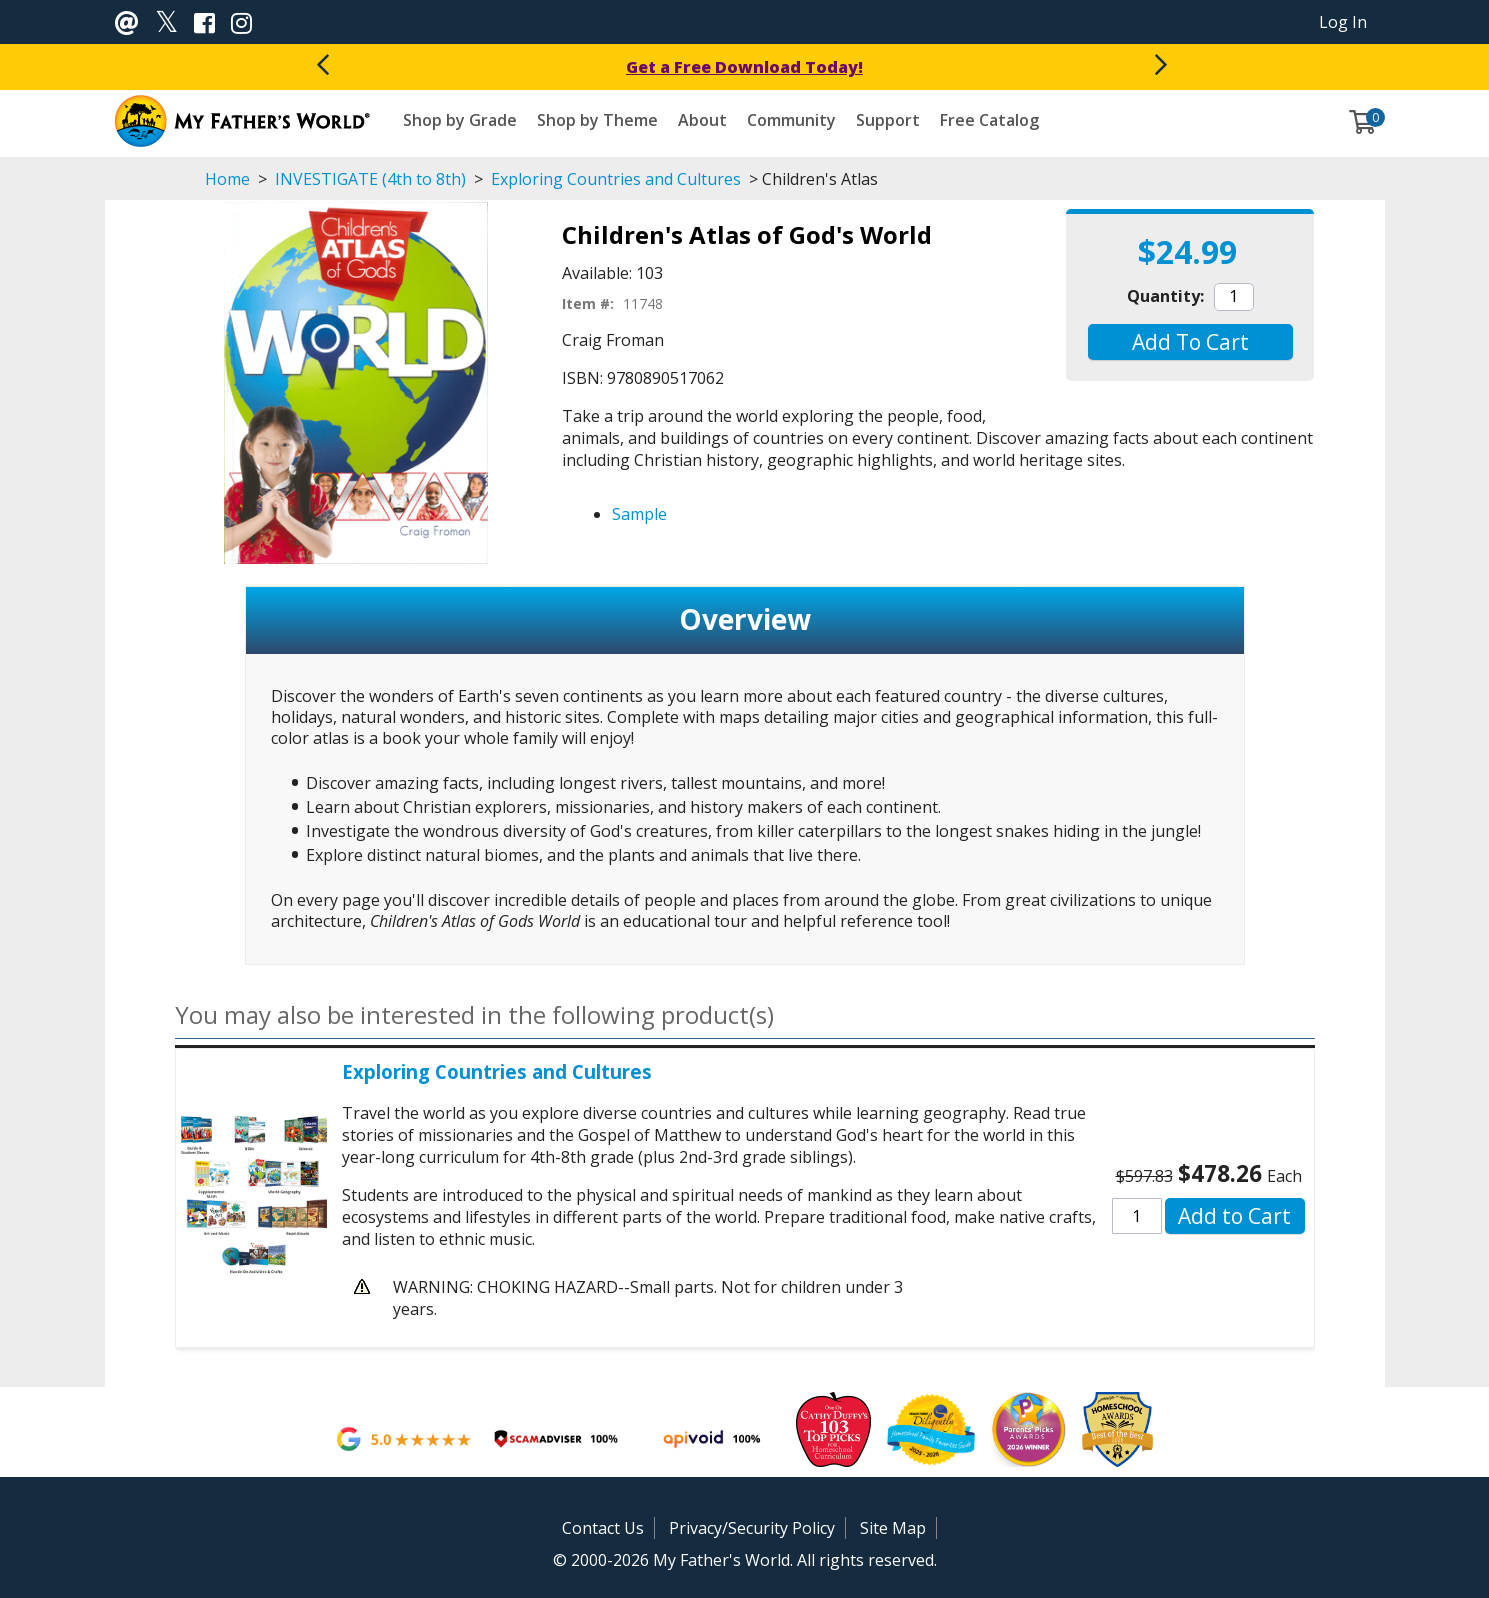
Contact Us (603, 1528)
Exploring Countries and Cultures (616, 179)
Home (227, 179)
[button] (1190, 342)
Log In (1343, 22)
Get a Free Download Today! (744, 67)
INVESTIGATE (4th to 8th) (370, 179)
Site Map (893, 1528)
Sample (639, 514)
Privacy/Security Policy (752, 1528)
